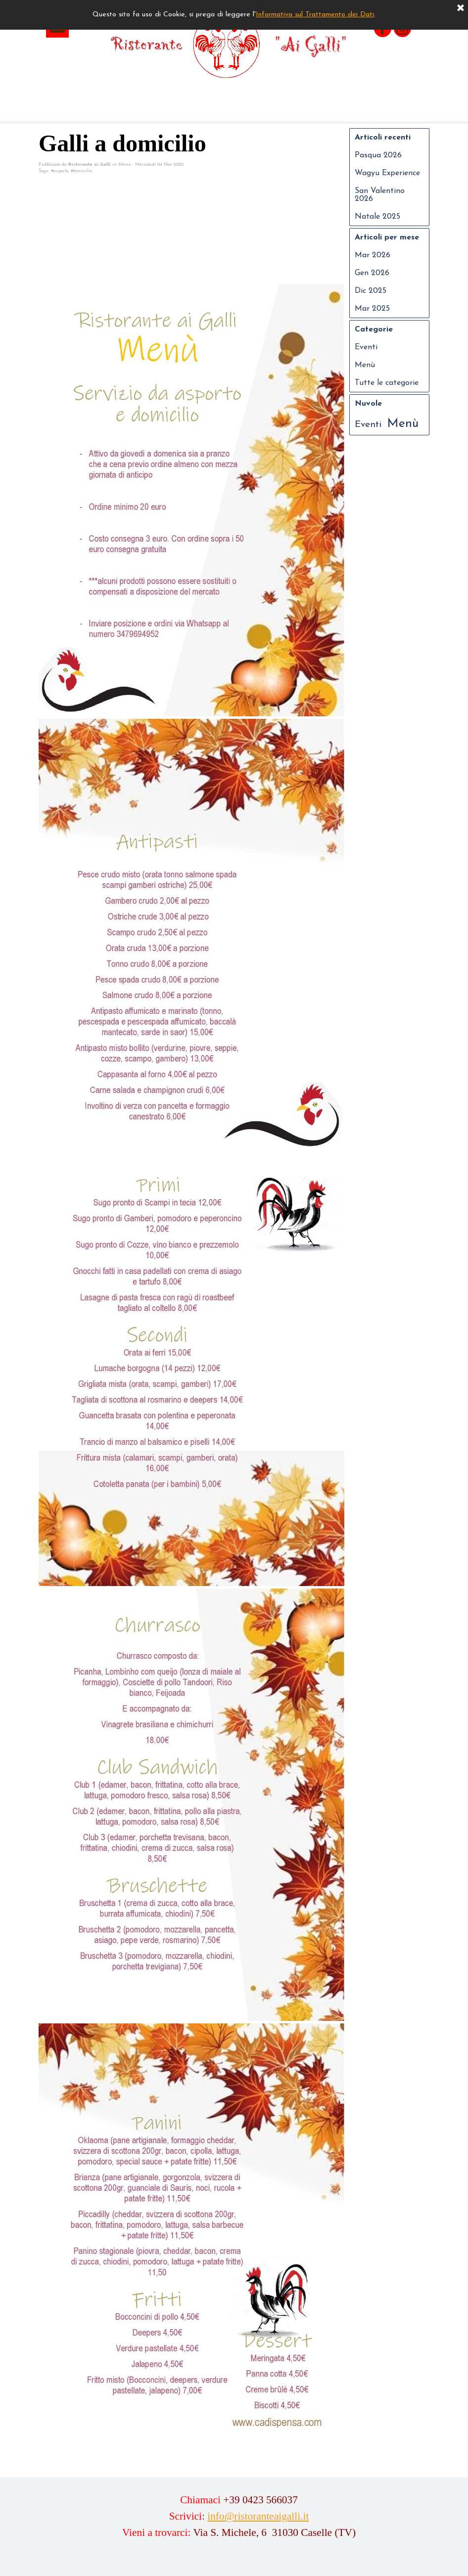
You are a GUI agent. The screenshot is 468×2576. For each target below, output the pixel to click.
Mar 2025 (372, 309)
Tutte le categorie (387, 383)
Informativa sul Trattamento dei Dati (315, 14)
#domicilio (81, 171)
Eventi (366, 347)
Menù (365, 365)
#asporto (59, 171)
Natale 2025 (377, 217)
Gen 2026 (372, 273)
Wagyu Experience (387, 173)
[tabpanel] (238, 2523)
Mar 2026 (372, 255)
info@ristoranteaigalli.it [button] (258, 2516)
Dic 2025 (370, 291)
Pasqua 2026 (378, 155)
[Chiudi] (461, 8)
